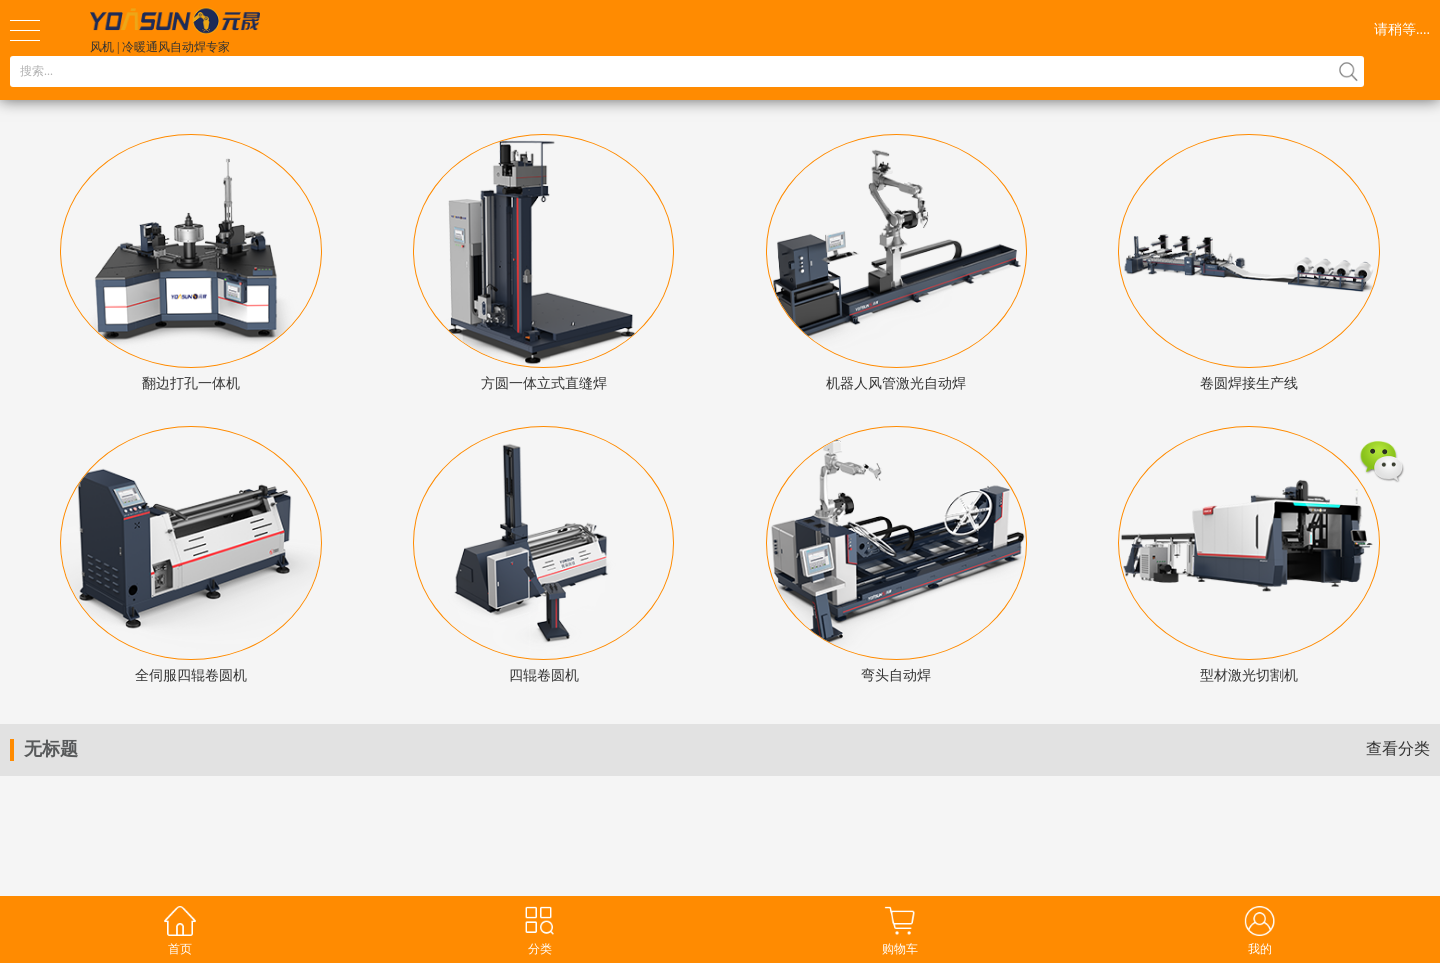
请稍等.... (1402, 29)
